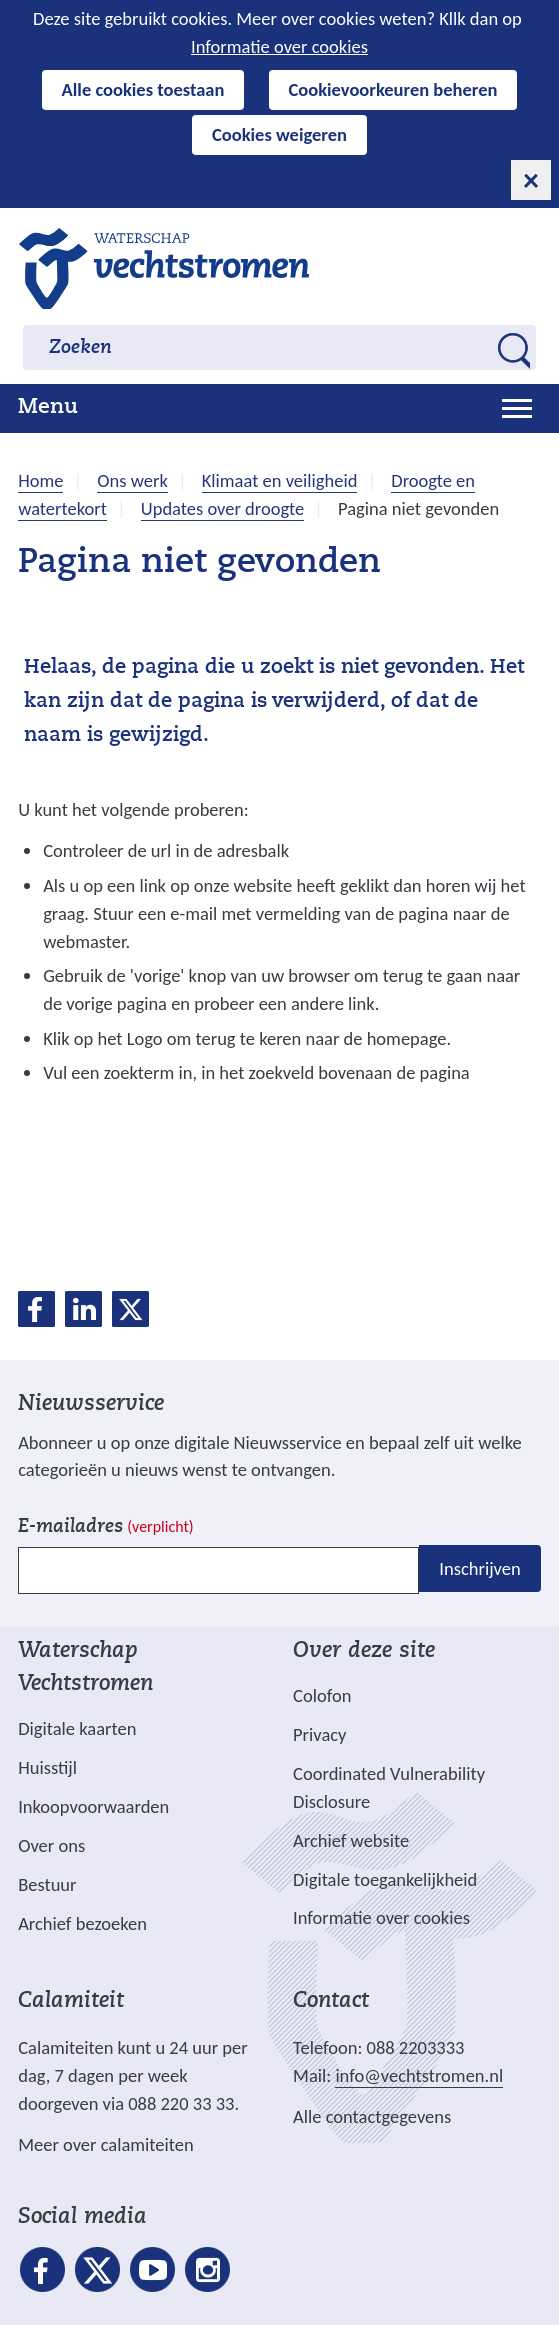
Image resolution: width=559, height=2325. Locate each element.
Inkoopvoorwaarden (93, 1806)
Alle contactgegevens (372, 2116)
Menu (48, 408)
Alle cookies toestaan (143, 89)
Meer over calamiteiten (106, 2144)
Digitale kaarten (77, 1729)
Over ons (51, 1845)
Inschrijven (479, 1568)
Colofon (322, 1695)
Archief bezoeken (82, 1923)
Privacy (319, 1734)
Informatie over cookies (279, 46)
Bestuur (47, 1884)
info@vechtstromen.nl (419, 2075)
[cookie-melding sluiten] (531, 180)
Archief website (351, 1840)
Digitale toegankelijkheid (385, 1879)
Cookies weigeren (279, 134)
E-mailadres (105, 1527)
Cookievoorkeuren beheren (393, 89)
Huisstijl (47, 1767)
